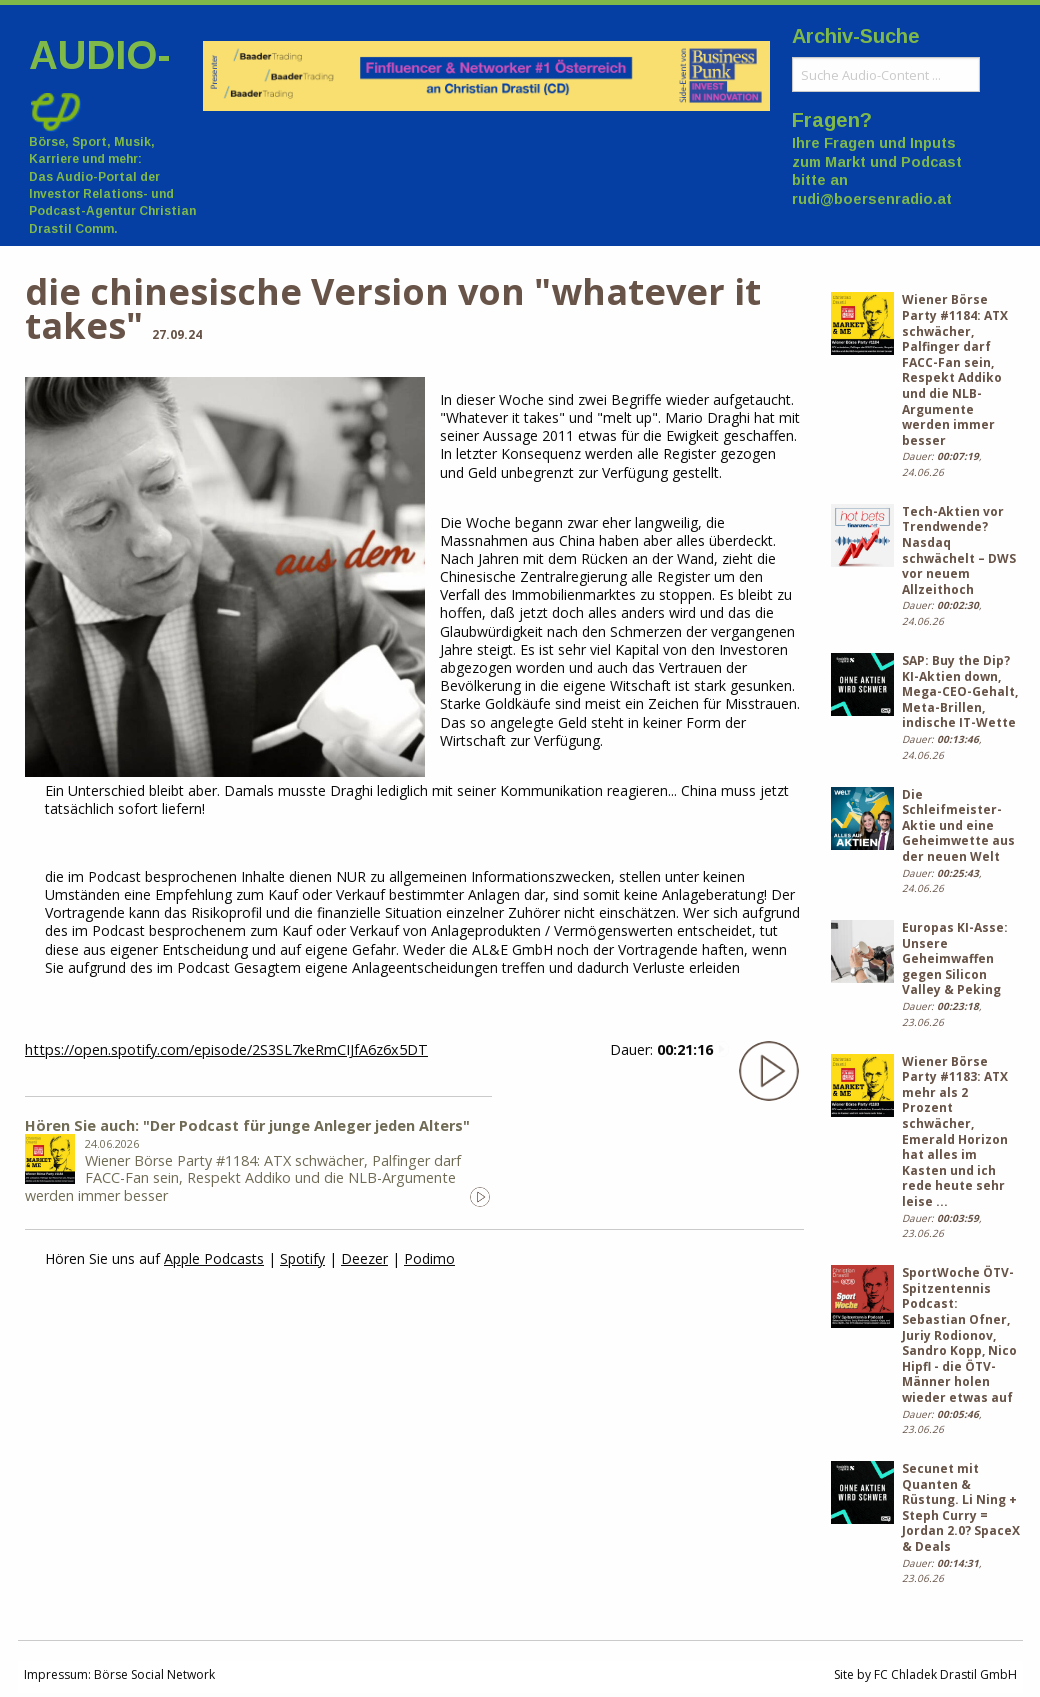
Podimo (429, 1258)
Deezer (364, 1258)
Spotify (302, 1258)
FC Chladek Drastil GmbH (945, 1674)
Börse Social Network (154, 1674)
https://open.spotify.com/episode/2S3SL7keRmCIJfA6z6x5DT (226, 1049)
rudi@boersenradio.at (872, 199)
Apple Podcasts (214, 1258)
